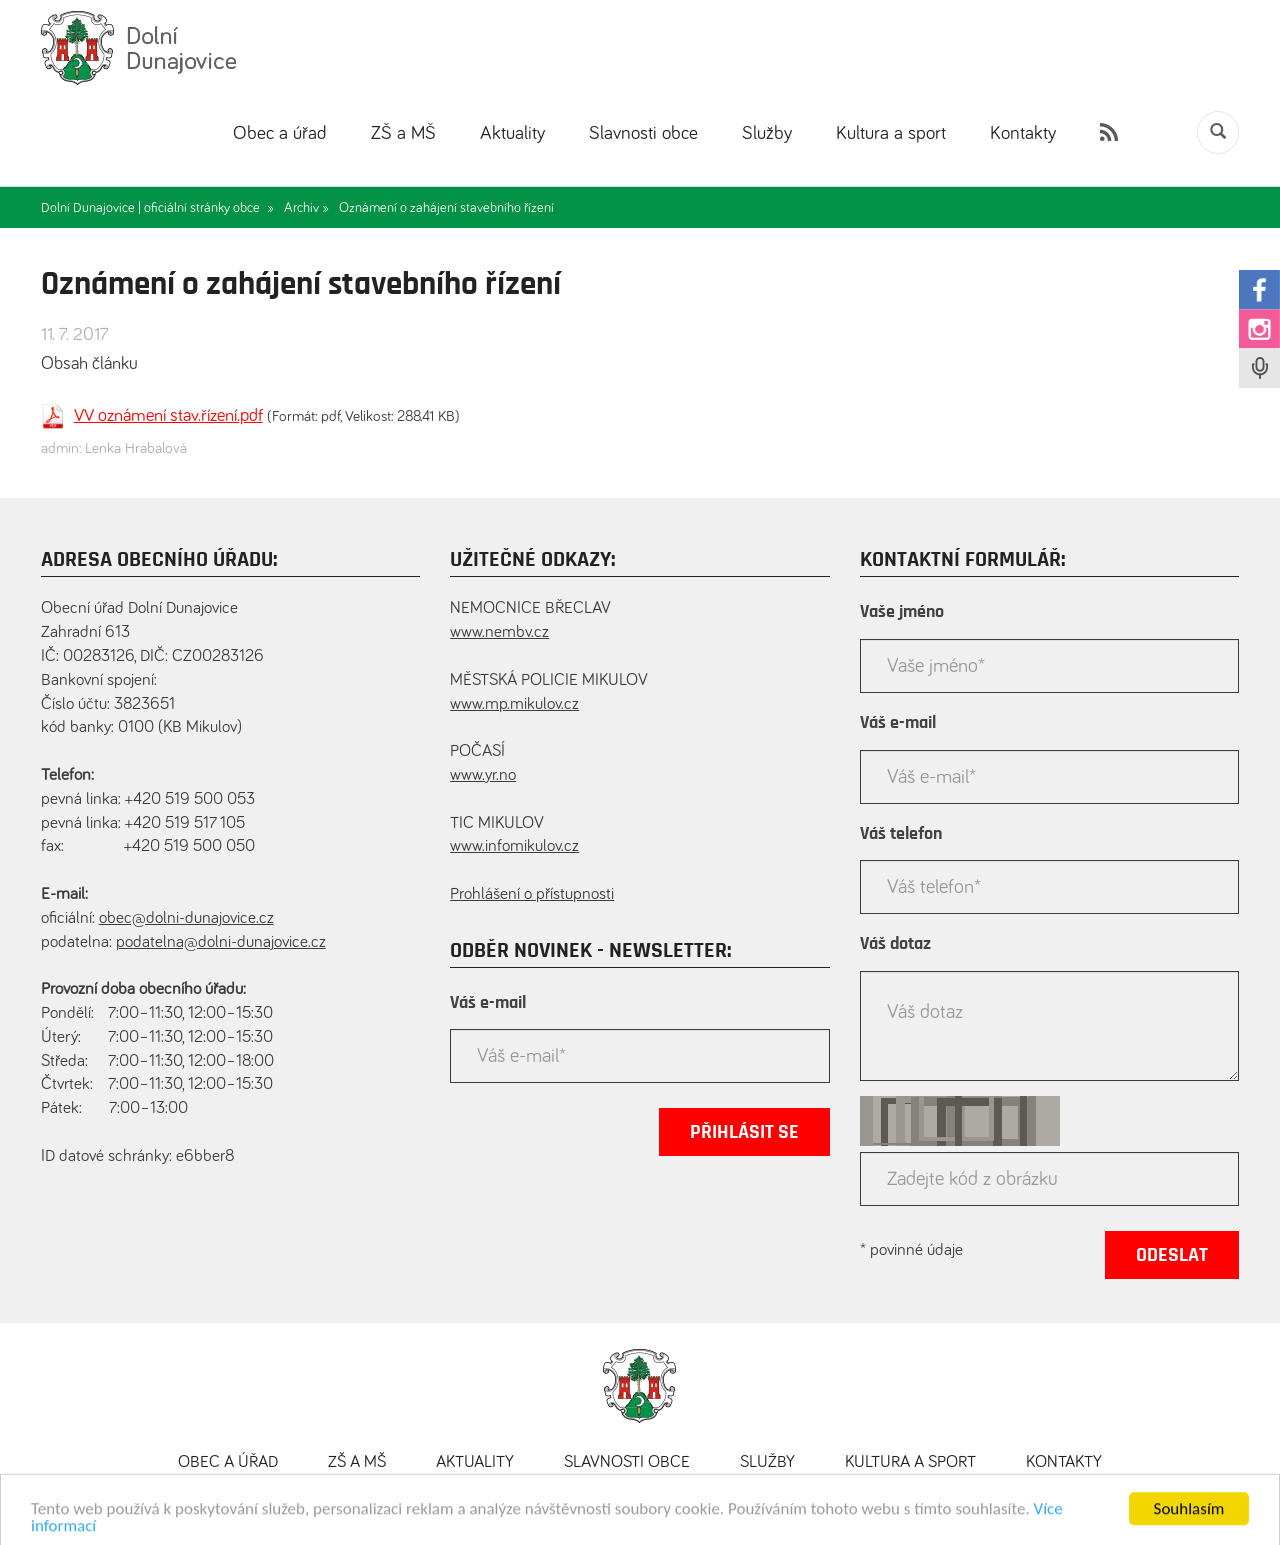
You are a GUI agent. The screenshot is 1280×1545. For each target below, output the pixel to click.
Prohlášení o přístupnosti (532, 894)
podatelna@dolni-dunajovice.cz (221, 942)
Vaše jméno (902, 612)
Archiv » (306, 208)
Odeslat (1172, 1255)
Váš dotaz (895, 944)
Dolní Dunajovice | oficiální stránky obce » (157, 208)
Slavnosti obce (643, 133)
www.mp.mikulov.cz (514, 704)
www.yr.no (483, 775)
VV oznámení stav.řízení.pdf (168, 416)
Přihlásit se (744, 1132)
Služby (767, 133)
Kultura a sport (891, 133)
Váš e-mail (488, 1003)
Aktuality (512, 133)
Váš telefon (901, 834)
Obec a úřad (280, 133)
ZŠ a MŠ (403, 133)
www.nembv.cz (499, 632)
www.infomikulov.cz (514, 846)
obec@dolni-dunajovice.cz (186, 918)
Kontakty (1023, 133)
